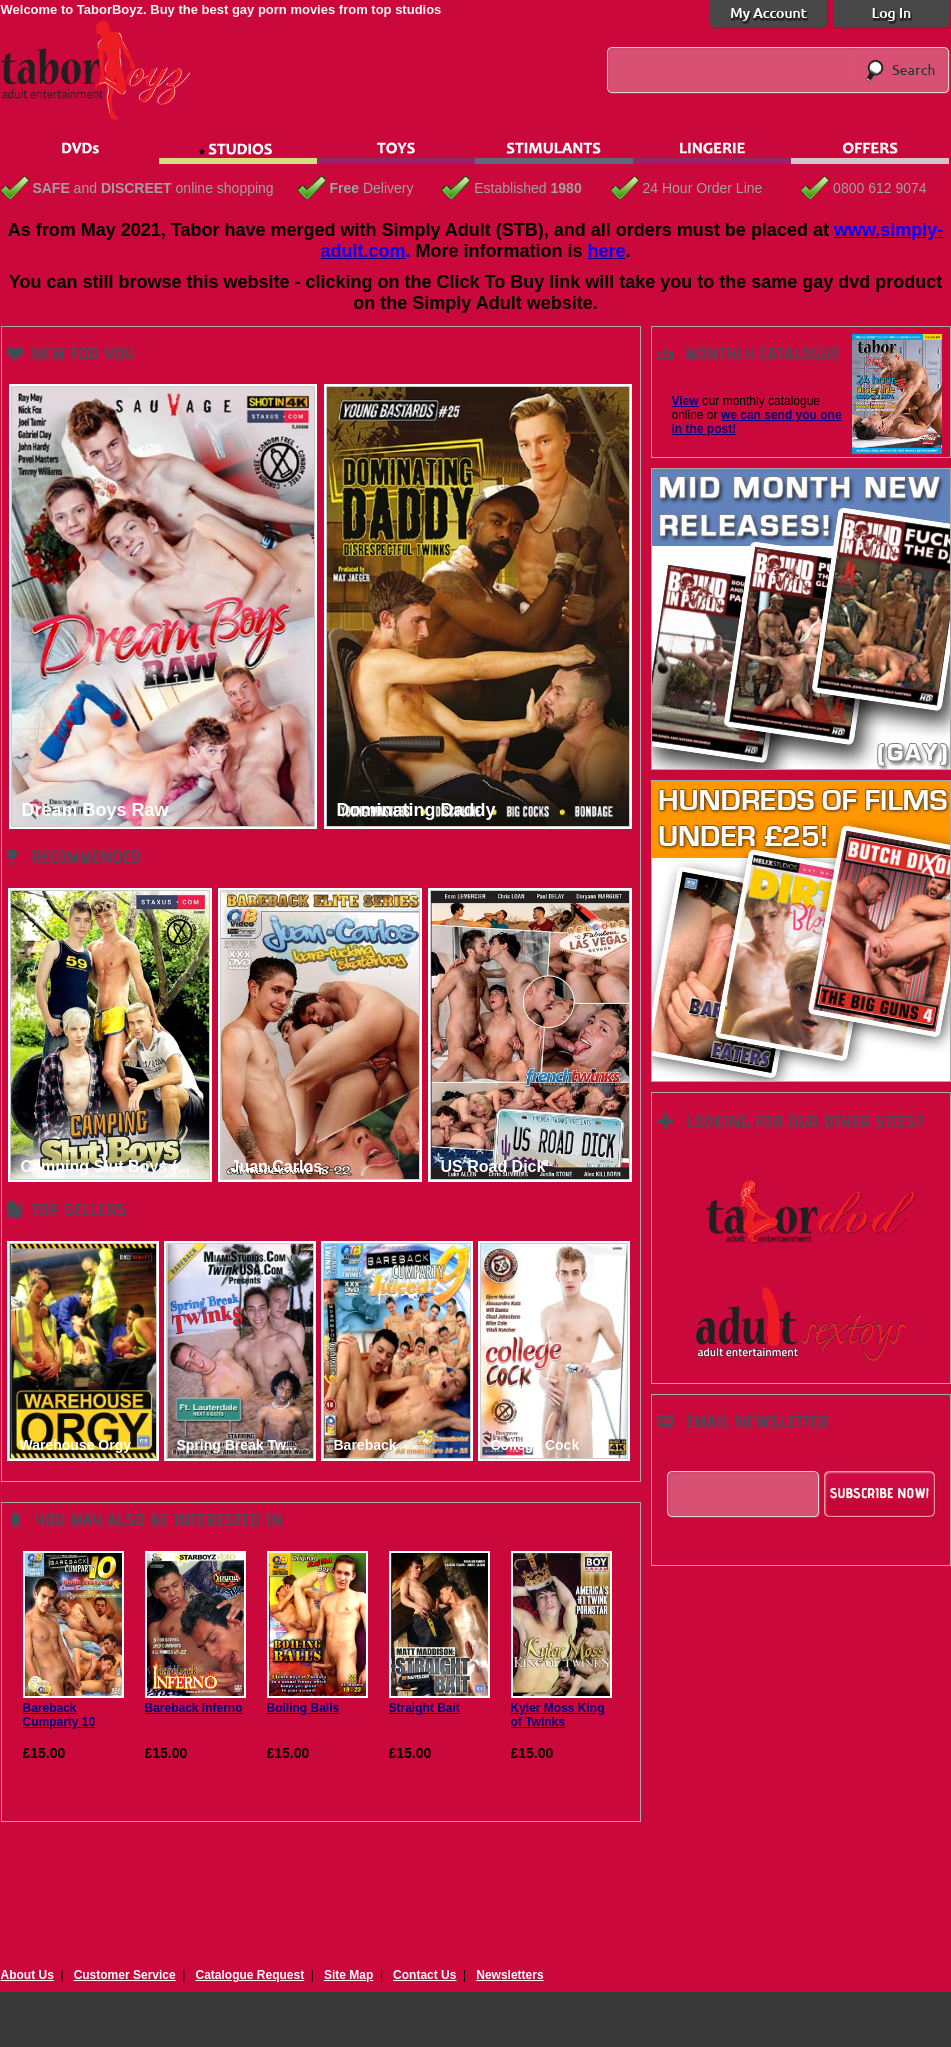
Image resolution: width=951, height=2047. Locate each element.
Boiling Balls (317, 1701)
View (685, 401)
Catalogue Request (249, 1975)
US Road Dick (493, 1166)
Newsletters (509, 1975)
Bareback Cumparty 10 (73, 1708)
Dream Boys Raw (95, 810)
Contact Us (424, 1975)
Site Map (348, 1975)
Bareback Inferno (195, 1701)
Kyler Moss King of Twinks (561, 1708)
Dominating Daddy (416, 810)
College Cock (535, 1445)
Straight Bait (439, 1701)
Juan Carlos (277, 1166)
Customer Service (125, 1975)
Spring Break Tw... (237, 1445)
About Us (27, 1975)
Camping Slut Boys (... (106, 1166)
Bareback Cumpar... (366, 1446)
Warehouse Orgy (76, 1445)
